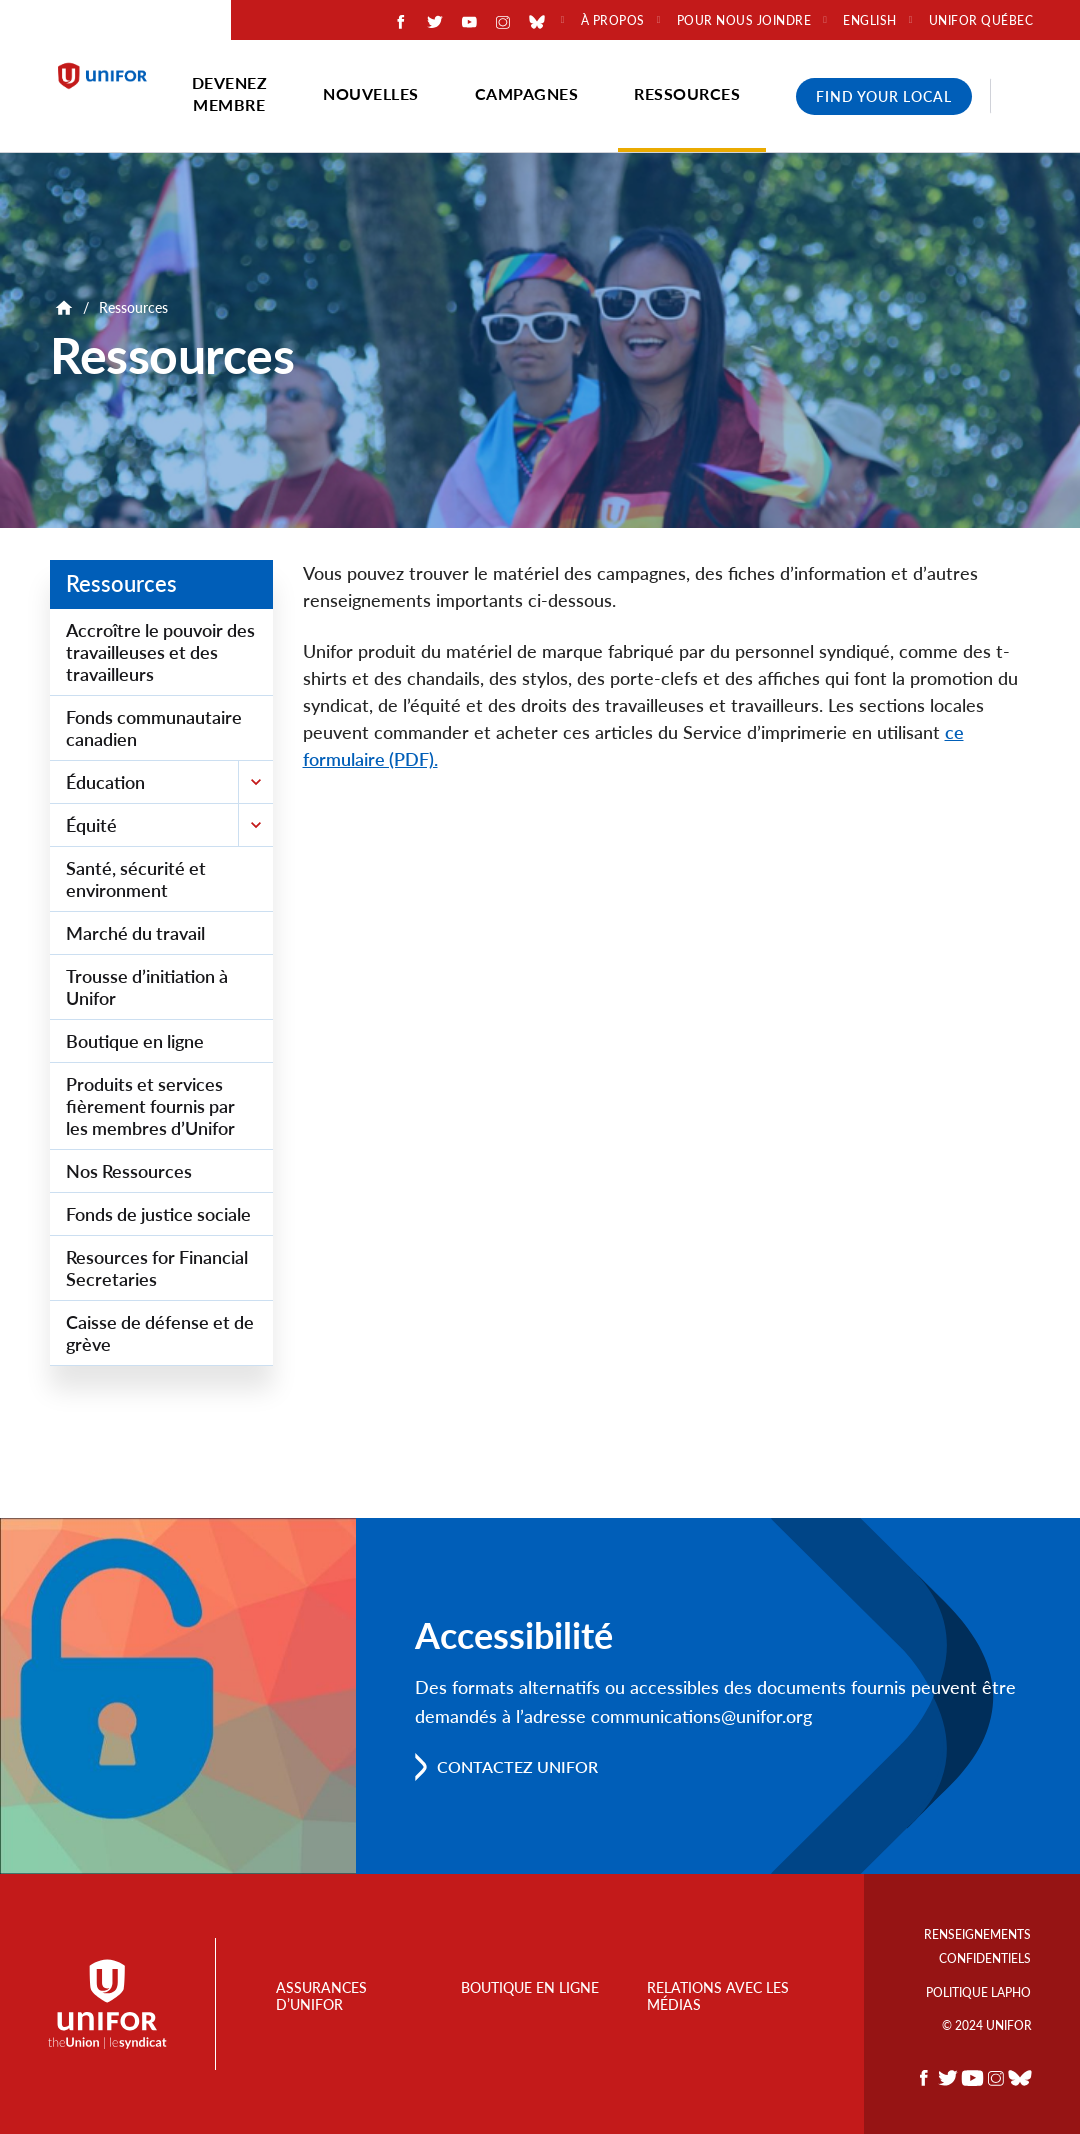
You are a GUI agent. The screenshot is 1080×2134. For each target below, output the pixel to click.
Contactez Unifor (517, 1766)
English (870, 21)
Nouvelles (371, 93)
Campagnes (527, 93)
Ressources (687, 93)
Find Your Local (884, 96)
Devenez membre (230, 93)
